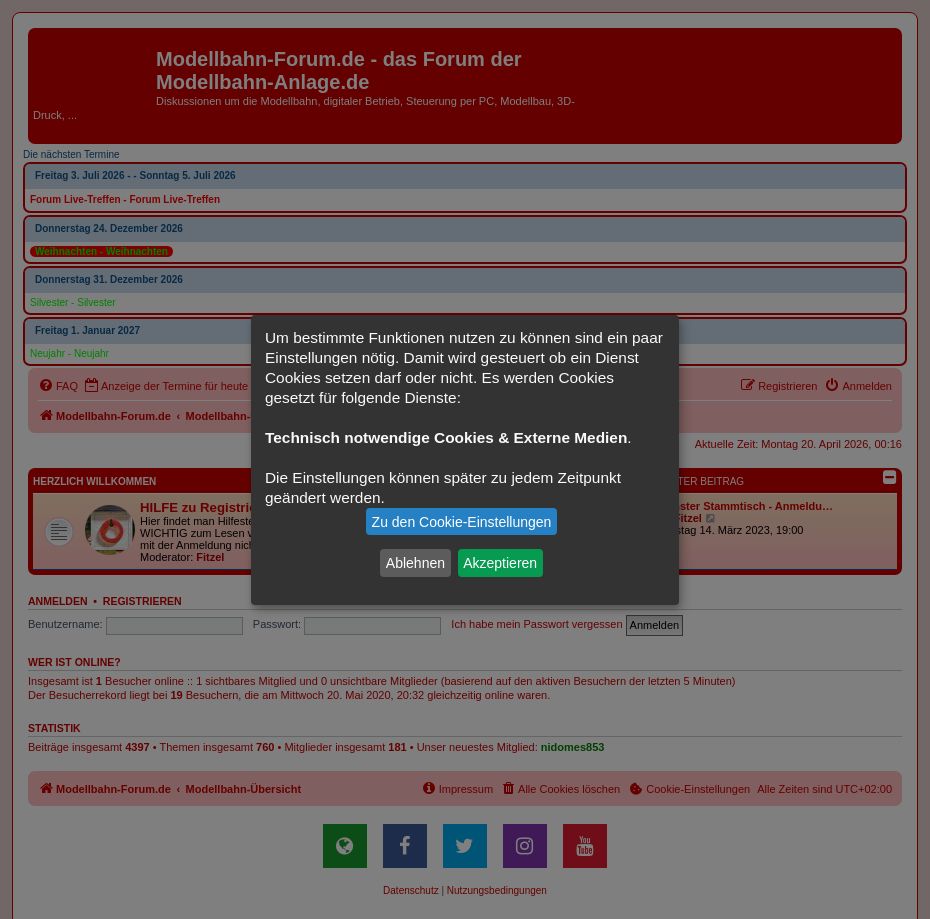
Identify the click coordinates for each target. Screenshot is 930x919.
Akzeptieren (500, 563)
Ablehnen (415, 563)
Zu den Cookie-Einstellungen (462, 522)
